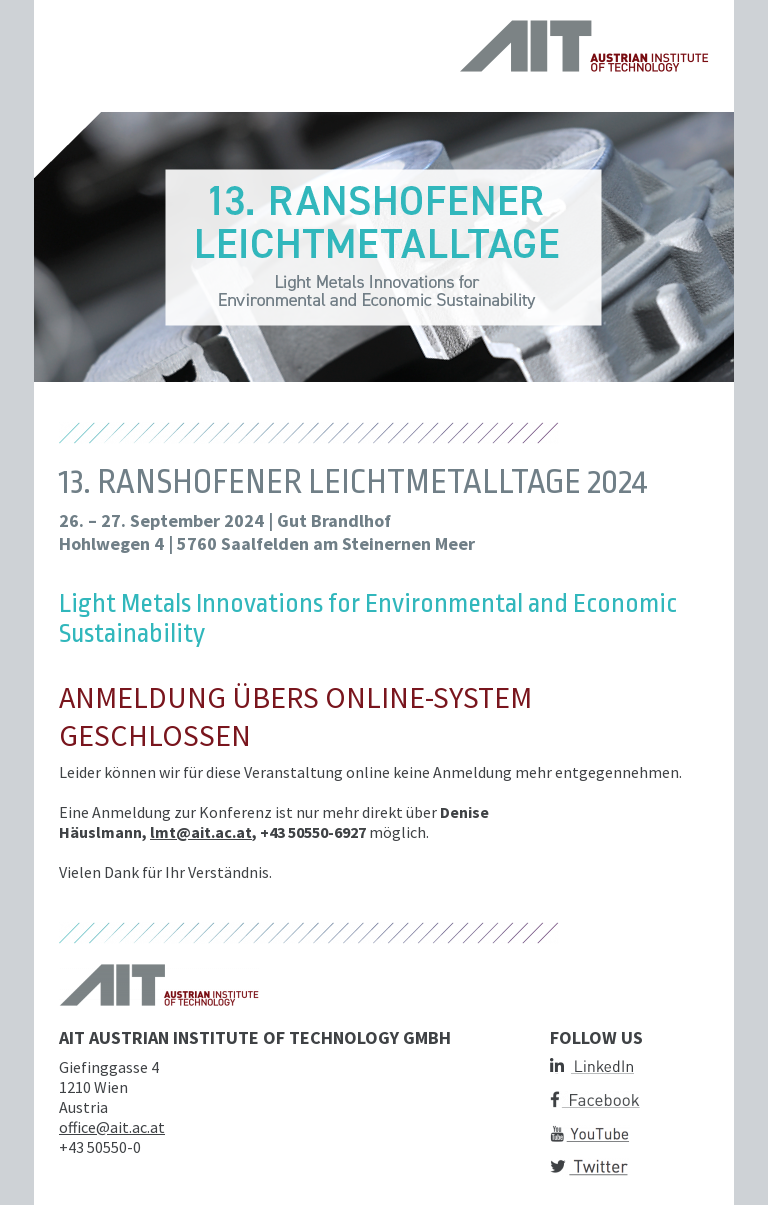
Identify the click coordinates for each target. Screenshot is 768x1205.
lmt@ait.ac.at (201, 832)
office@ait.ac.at (112, 1127)
